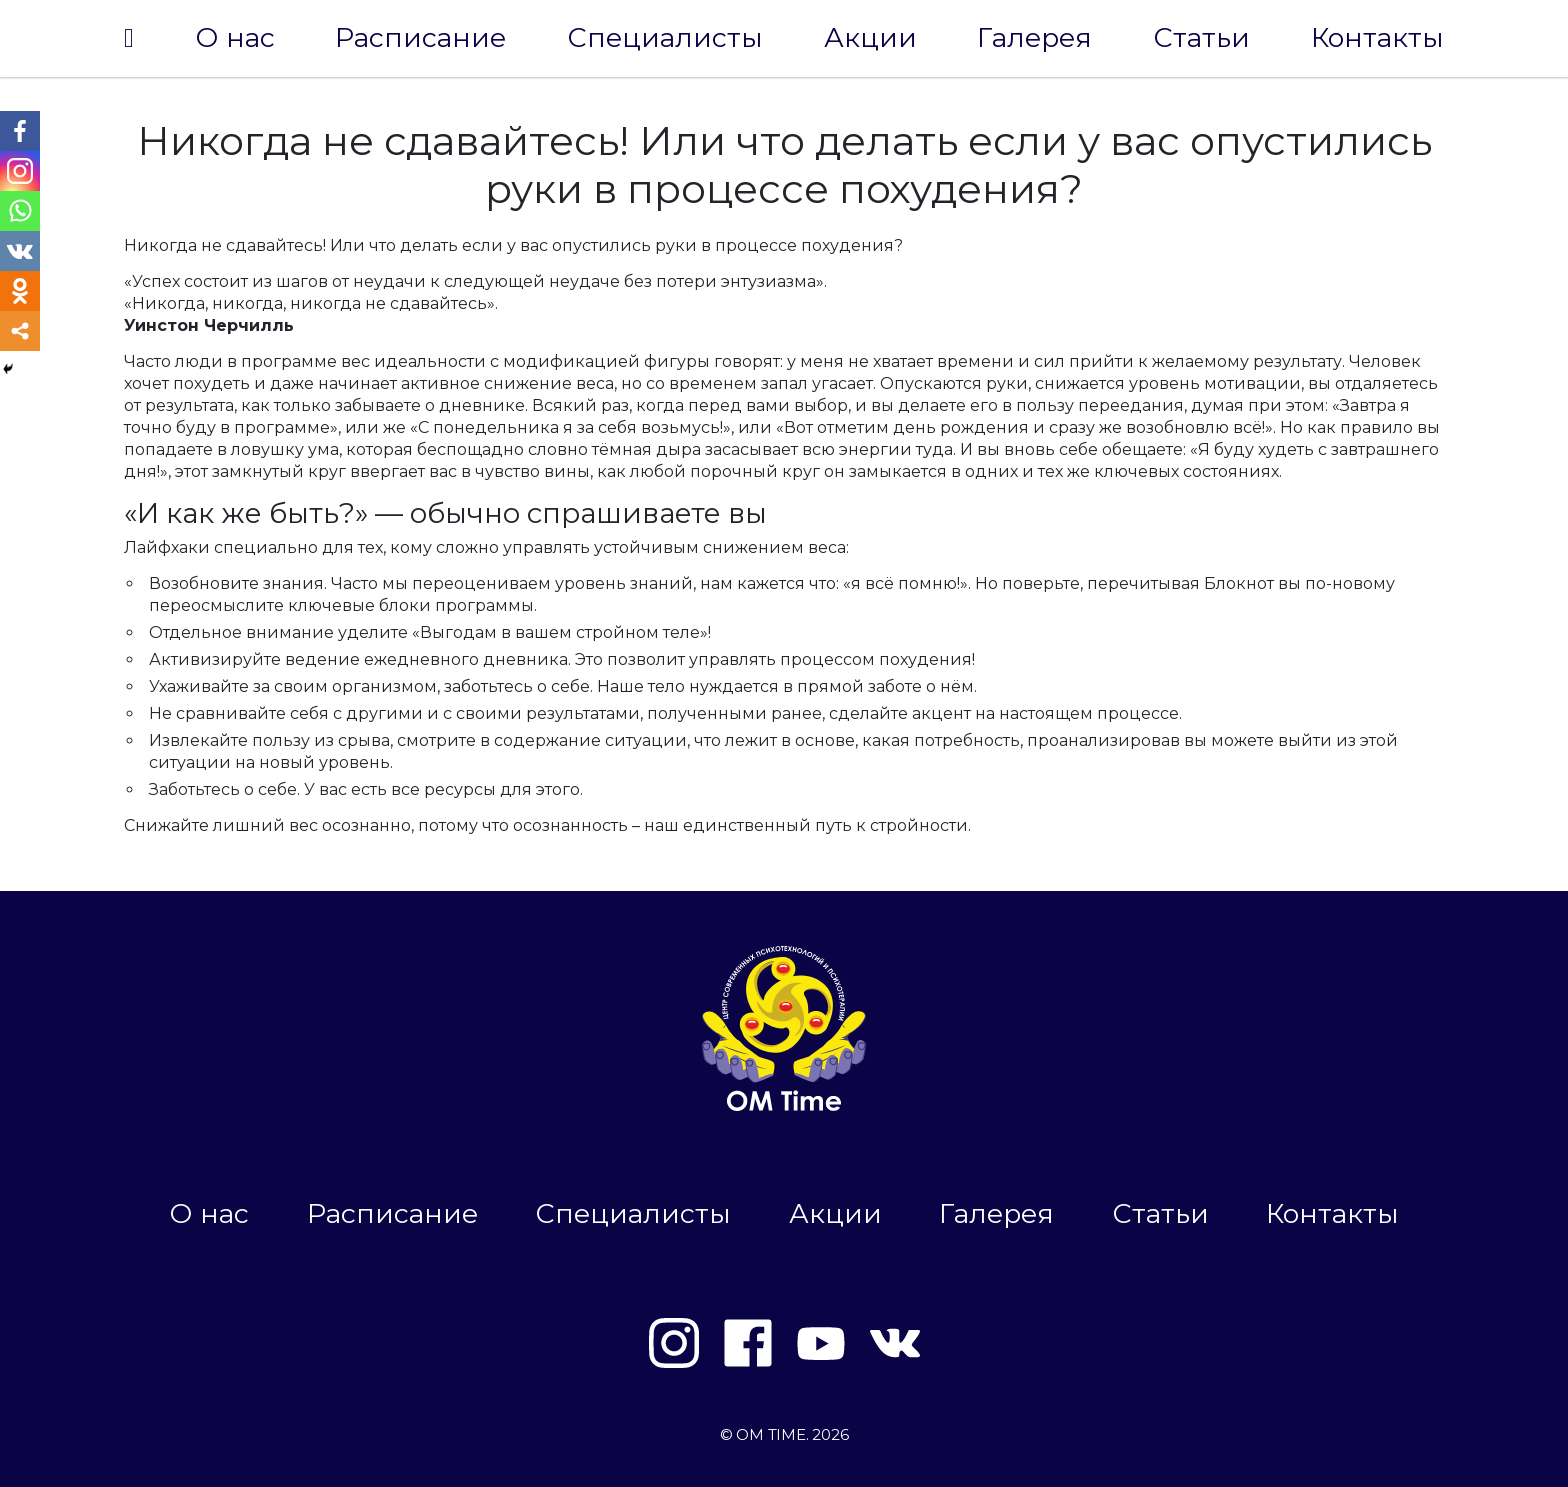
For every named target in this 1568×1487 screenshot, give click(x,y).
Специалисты (665, 37)
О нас (235, 37)
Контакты (1377, 37)
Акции (870, 37)
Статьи (1201, 37)
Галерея (1034, 37)
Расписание (420, 37)
